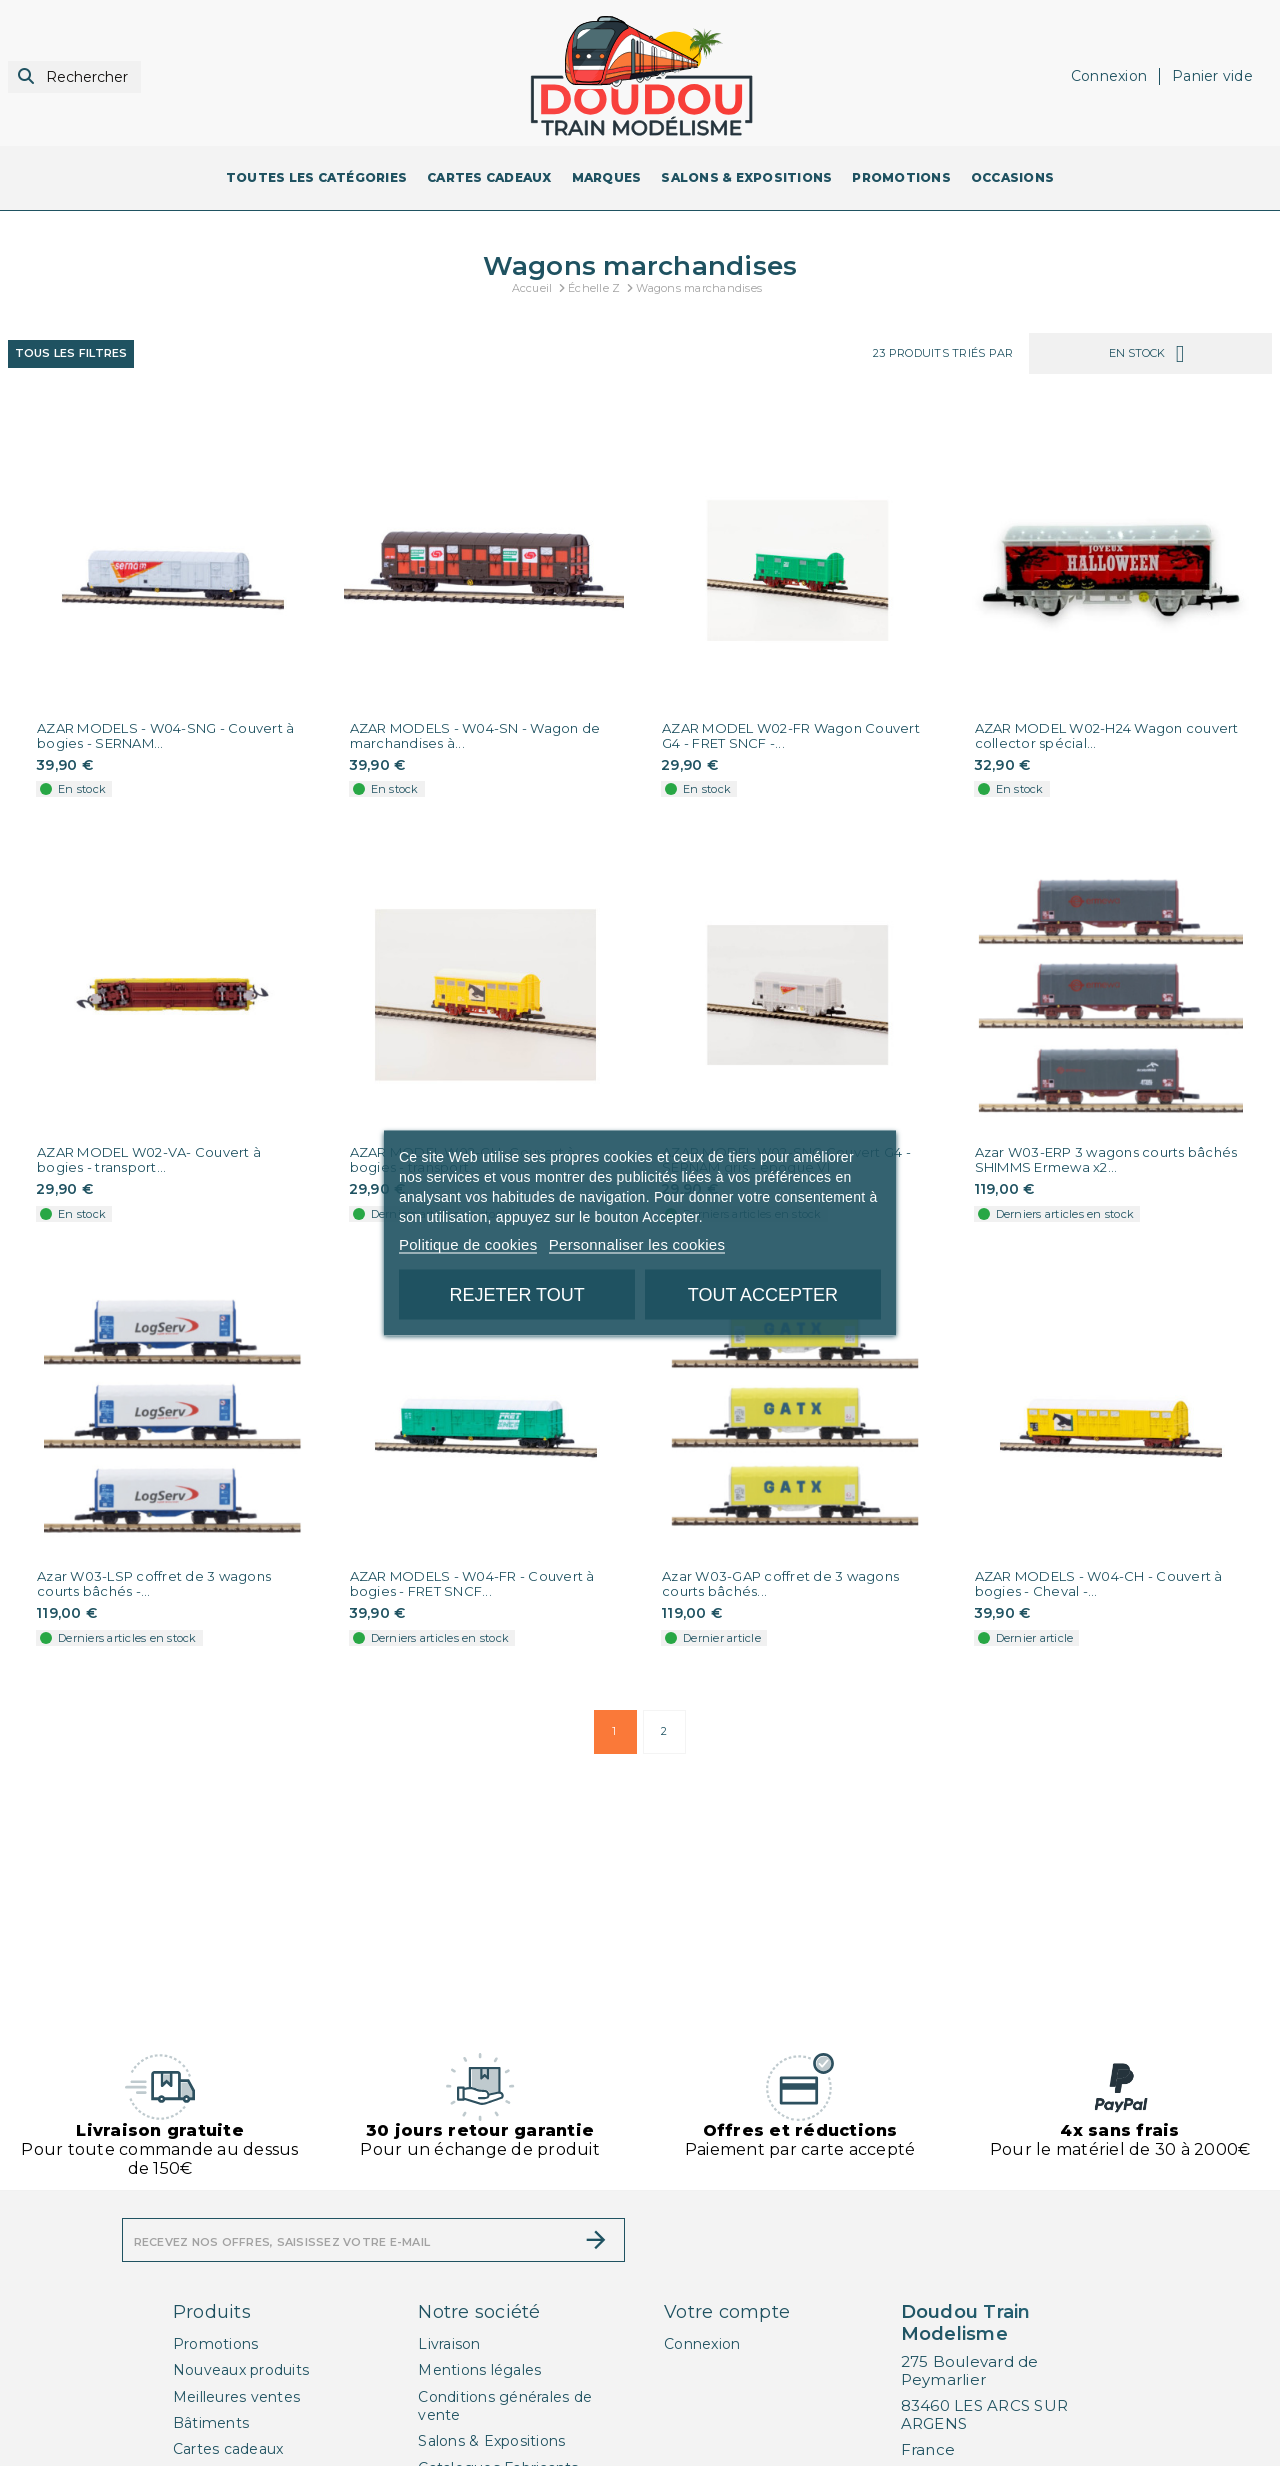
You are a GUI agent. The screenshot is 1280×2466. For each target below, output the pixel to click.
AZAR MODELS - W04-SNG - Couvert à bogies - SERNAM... (165, 736)
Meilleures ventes (236, 2397)
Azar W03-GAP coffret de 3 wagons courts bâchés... (780, 1584)
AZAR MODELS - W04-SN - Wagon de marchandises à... (475, 736)
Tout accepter (763, 1295)
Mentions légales (479, 2370)
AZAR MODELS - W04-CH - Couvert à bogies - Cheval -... (1099, 1584)
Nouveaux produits (241, 2370)
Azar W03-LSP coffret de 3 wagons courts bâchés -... (154, 1584)
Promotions (216, 2344)
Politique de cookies (468, 1244)
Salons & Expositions (491, 2441)
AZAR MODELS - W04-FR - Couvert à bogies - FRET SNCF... (472, 1584)
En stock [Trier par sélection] (1150, 353)
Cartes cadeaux (228, 2449)
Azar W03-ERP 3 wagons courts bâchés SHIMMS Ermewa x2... (1106, 1160)
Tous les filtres (71, 353)
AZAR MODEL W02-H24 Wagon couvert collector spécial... (1107, 736)
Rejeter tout (516, 1295)
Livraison (449, 2344)
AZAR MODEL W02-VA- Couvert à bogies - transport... (149, 1160)
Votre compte (727, 2312)
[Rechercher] (74, 77)
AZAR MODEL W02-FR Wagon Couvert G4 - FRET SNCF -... (791, 736)
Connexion (702, 2344)
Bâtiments (211, 2423)
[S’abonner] (596, 2240)
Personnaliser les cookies (637, 1244)
